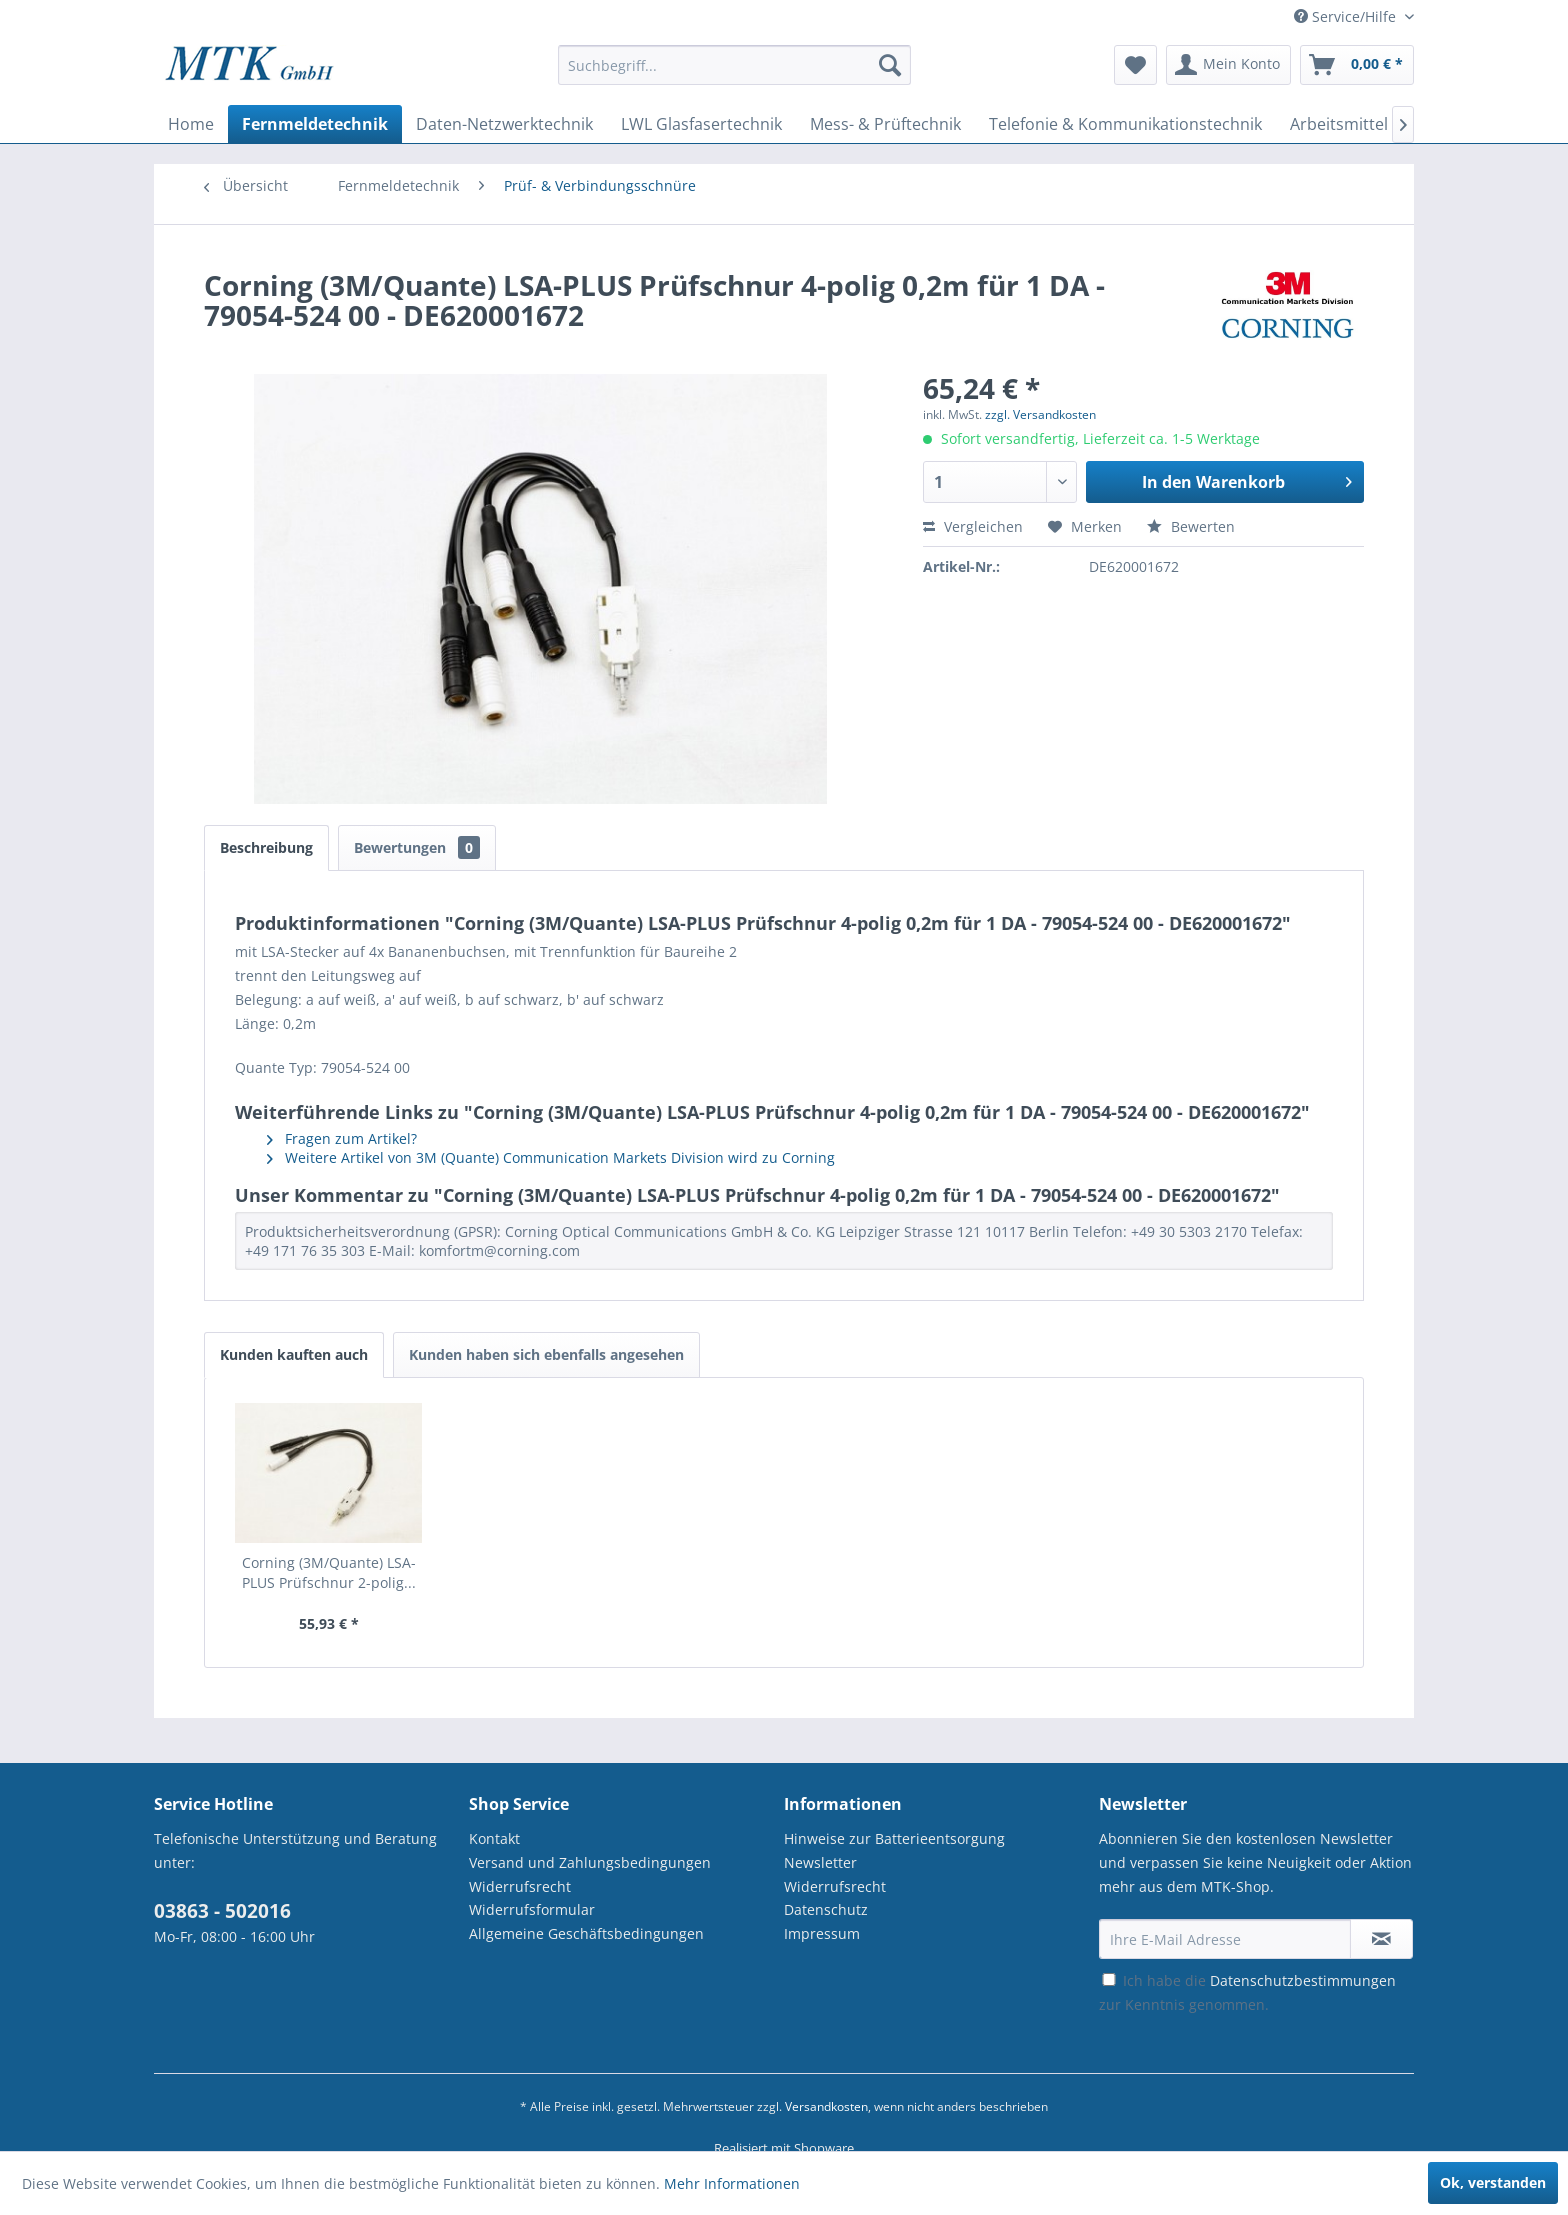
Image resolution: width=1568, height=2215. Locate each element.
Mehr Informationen (732, 2183)
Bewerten (1191, 526)
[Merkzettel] (1135, 65)
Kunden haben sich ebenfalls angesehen (546, 1354)
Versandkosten (826, 2106)
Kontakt (494, 1838)
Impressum (822, 1933)
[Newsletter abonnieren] (1381, 1939)
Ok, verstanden (1493, 2182)
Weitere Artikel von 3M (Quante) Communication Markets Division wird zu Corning (551, 1157)
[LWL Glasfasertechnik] (701, 124)
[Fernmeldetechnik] (315, 124)
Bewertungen (417, 847)
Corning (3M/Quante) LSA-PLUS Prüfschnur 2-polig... (329, 1572)
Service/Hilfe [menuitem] (1347, 16)
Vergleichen (973, 526)
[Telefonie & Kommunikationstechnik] (1125, 124)
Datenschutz (826, 1909)
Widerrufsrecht (520, 1886)
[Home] (191, 124)
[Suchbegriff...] (734, 65)
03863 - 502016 (222, 1911)
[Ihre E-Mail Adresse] (1225, 1939)
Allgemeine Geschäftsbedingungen (586, 1933)
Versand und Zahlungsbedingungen (590, 1862)
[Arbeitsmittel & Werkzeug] (1386, 124)
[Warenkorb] (1357, 65)
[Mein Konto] (1228, 65)
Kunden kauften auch (294, 1354)
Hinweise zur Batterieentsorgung (894, 1838)
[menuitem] (734, 74)
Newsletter (820, 1862)
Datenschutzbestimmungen (1303, 1980)
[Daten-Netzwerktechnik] (504, 124)
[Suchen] (890, 65)
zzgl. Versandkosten (1040, 414)
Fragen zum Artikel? (342, 1138)
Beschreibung (266, 847)
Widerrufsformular (532, 1909)
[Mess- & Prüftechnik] (885, 124)
